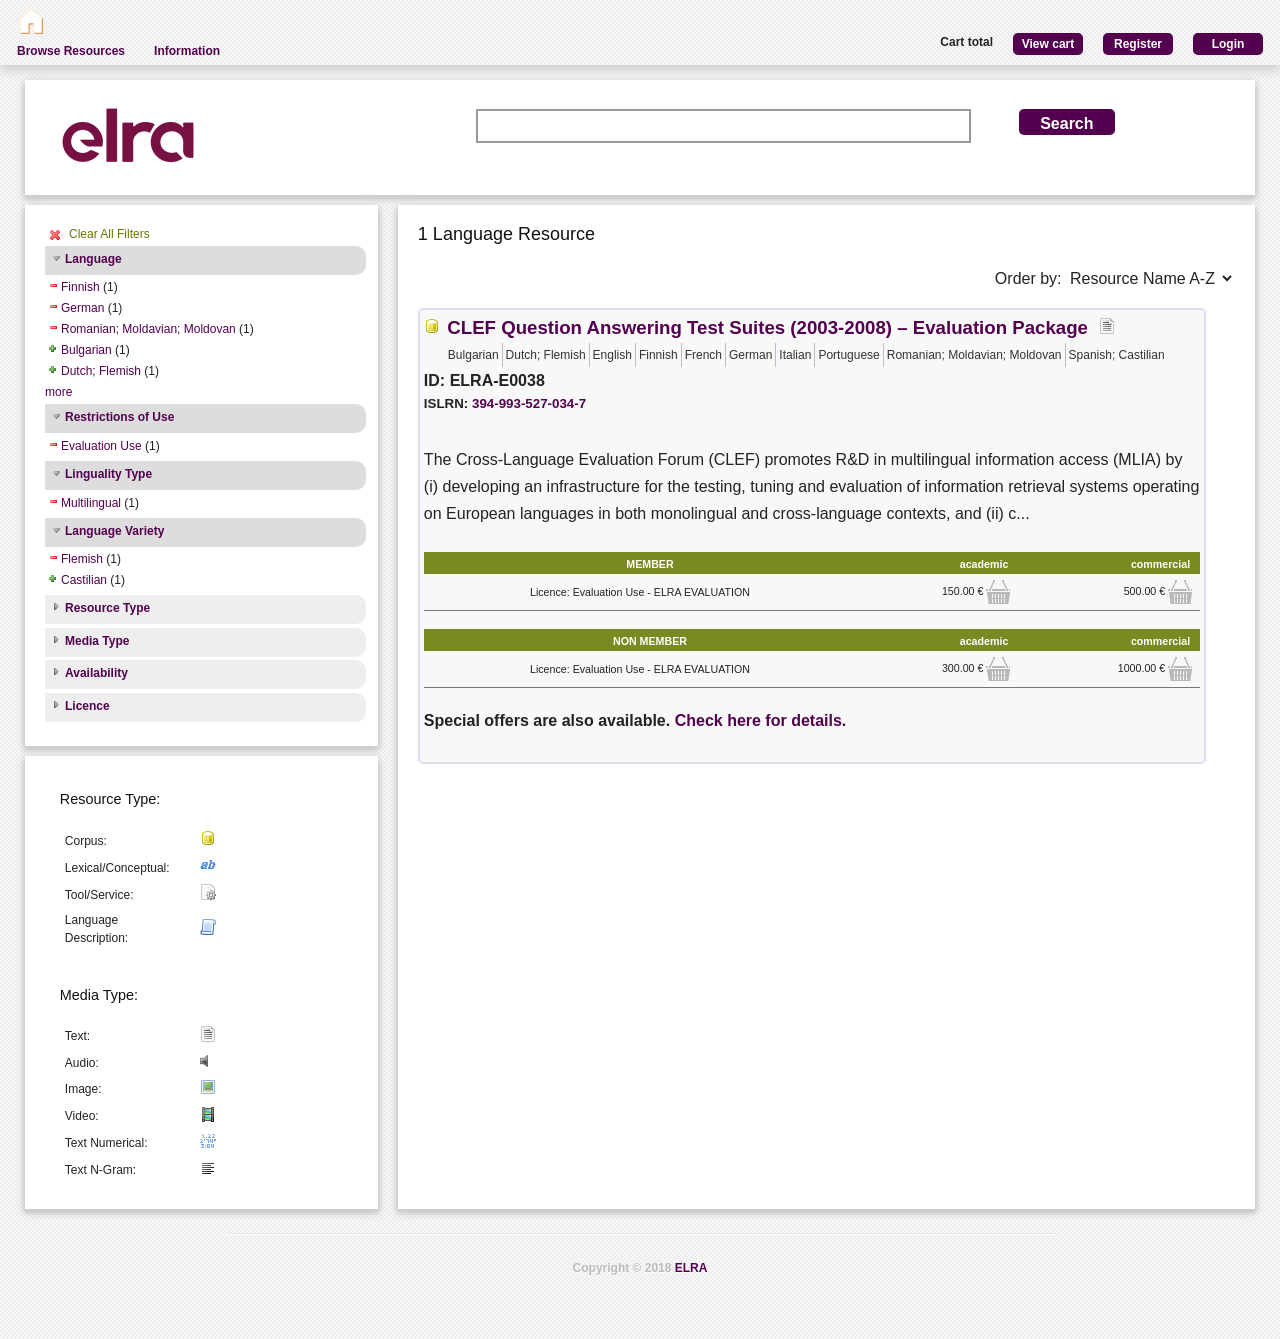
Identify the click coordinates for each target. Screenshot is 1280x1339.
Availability (96, 673)
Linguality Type (108, 474)
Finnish (80, 287)
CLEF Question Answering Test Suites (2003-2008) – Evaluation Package (767, 327)
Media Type (97, 641)
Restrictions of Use (119, 417)
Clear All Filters (109, 234)
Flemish (82, 559)
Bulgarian (86, 350)
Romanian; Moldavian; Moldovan (148, 329)
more (58, 392)
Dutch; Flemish (101, 371)
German (82, 308)
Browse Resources (71, 51)
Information (187, 51)
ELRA (691, 1268)
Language (93, 259)
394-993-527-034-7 (529, 403)
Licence (87, 706)
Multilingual (91, 503)
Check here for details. (761, 720)
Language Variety (114, 531)
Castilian (84, 580)
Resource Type (107, 608)
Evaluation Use (101, 446)
